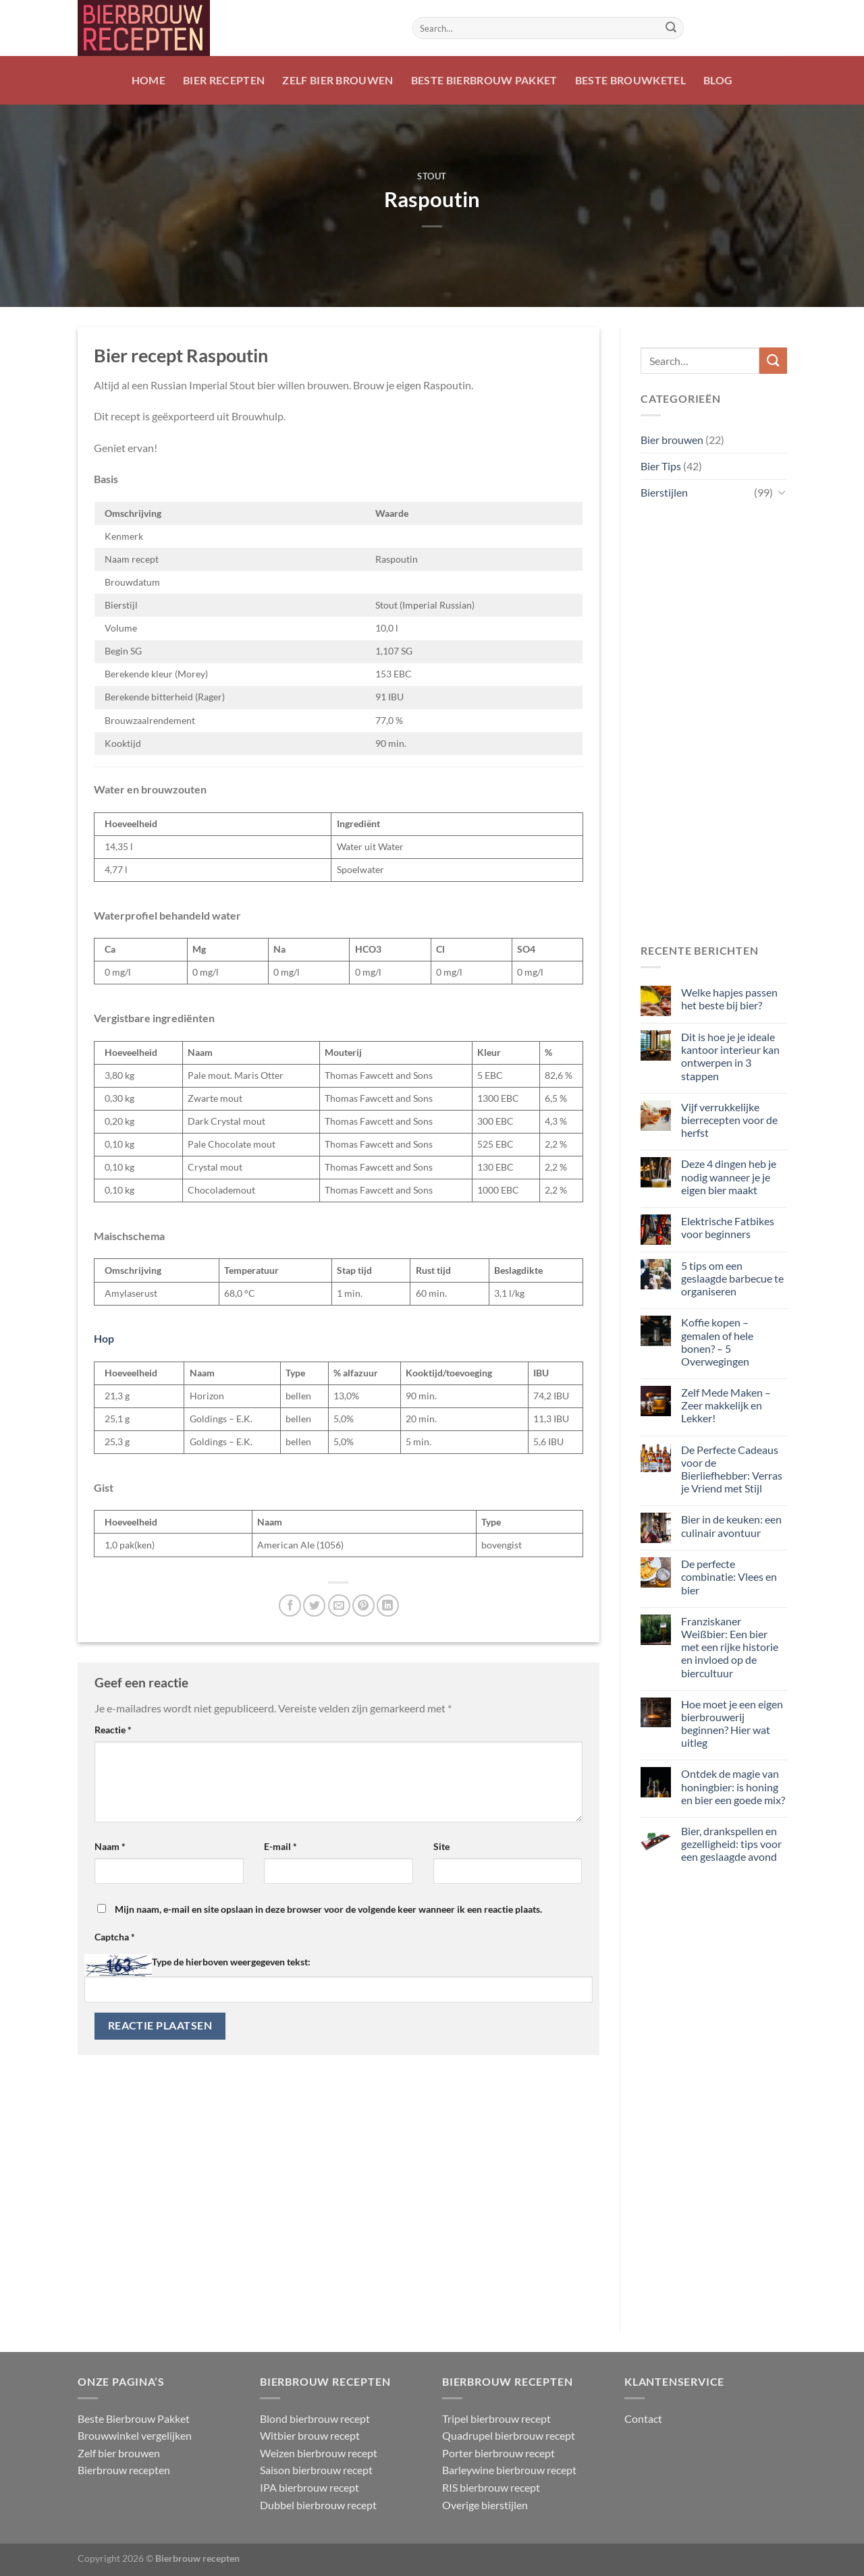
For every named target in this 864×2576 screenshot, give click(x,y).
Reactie (113, 1729)
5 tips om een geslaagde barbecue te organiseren (731, 1278)
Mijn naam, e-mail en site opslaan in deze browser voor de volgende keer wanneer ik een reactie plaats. (328, 1909)
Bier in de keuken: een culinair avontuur (730, 1525)
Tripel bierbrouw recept (496, 2418)
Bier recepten (224, 80)
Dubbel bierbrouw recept (318, 2504)
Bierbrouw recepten (124, 2469)
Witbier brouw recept (310, 2435)
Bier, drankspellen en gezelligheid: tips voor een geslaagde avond (730, 1843)
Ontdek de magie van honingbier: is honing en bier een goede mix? (732, 1786)
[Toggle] (781, 492)
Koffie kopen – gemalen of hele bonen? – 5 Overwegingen (716, 1342)
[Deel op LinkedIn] (388, 1605)
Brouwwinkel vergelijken (135, 2435)
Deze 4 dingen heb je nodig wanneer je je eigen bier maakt (728, 1176)
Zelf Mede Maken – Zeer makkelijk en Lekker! (725, 1405)
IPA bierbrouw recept (309, 2487)
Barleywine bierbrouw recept (509, 2469)
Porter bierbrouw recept (498, 2452)
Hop (104, 1338)
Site (441, 1846)
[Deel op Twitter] (314, 1605)
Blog (717, 80)
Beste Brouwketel (630, 80)
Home (148, 80)
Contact (643, 2418)
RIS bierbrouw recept (491, 2487)
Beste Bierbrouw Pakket (484, 80)
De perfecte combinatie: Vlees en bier (728, 1576)
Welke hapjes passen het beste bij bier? (728, 998)
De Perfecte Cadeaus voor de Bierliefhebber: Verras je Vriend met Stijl (731, 1469)
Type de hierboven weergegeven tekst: (231, 1961)
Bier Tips (661, 465)
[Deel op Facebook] (290, 1605)
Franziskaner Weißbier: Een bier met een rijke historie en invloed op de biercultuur (729, 1647)
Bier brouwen (672, 439)
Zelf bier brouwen (337, 80)
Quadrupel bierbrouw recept (508, 2435)
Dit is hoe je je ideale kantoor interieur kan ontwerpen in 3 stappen (729, 1056)
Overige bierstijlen (485, 2504)
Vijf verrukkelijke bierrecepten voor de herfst (728, 1119)
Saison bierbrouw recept (316, 2469)
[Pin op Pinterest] (363, 1605)
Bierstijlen (664, 492)
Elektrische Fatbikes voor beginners (727, 1227)
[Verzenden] (670, 28)
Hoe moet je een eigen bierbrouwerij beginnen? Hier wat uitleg (731, 1723)
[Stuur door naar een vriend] (339, 1605)
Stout (432, 176)
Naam (110, 1846)
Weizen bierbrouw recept (318, 2452)
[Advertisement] (714, 723)
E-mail (280, 1846)
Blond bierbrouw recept (315, 2418)
